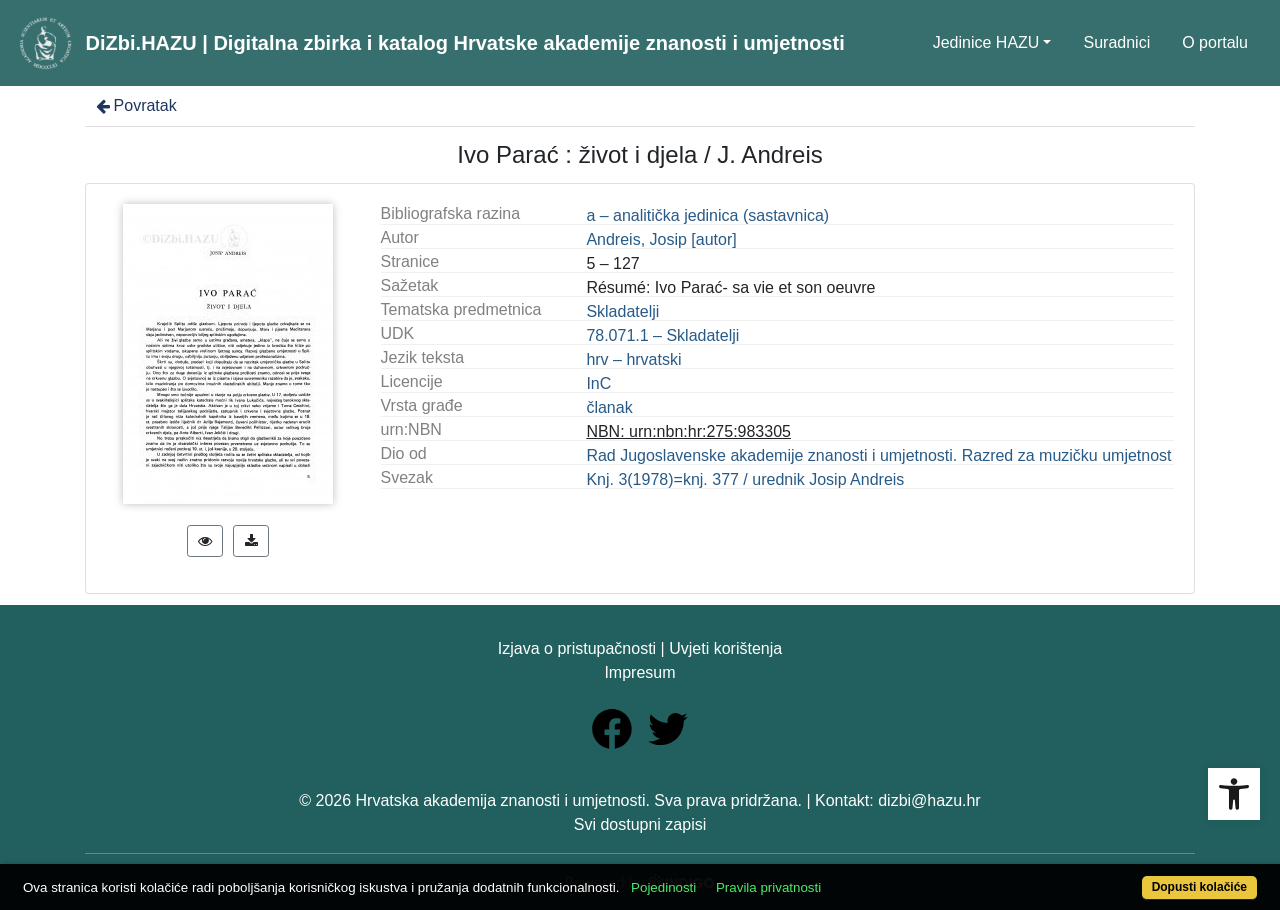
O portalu (1215, 42)
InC (598, 383)
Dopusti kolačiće (1199, 887)
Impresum (639, 672)
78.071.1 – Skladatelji (662, 335)
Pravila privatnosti (768, 887)
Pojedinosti (663, 887)
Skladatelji (622, 311)
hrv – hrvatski (633, 359)
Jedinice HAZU (986, 42)
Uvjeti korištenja (725, 648)
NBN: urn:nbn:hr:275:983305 (688, 431)
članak (609, 407)
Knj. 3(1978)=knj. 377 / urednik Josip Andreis (745, 479)
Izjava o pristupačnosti (577, 648)
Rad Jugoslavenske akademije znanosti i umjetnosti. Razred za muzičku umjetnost (878, 455)
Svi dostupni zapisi (640, 824)
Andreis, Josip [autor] (661, 239)
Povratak (135, 105)
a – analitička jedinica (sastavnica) (707, 215)
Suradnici (1116, 42)
